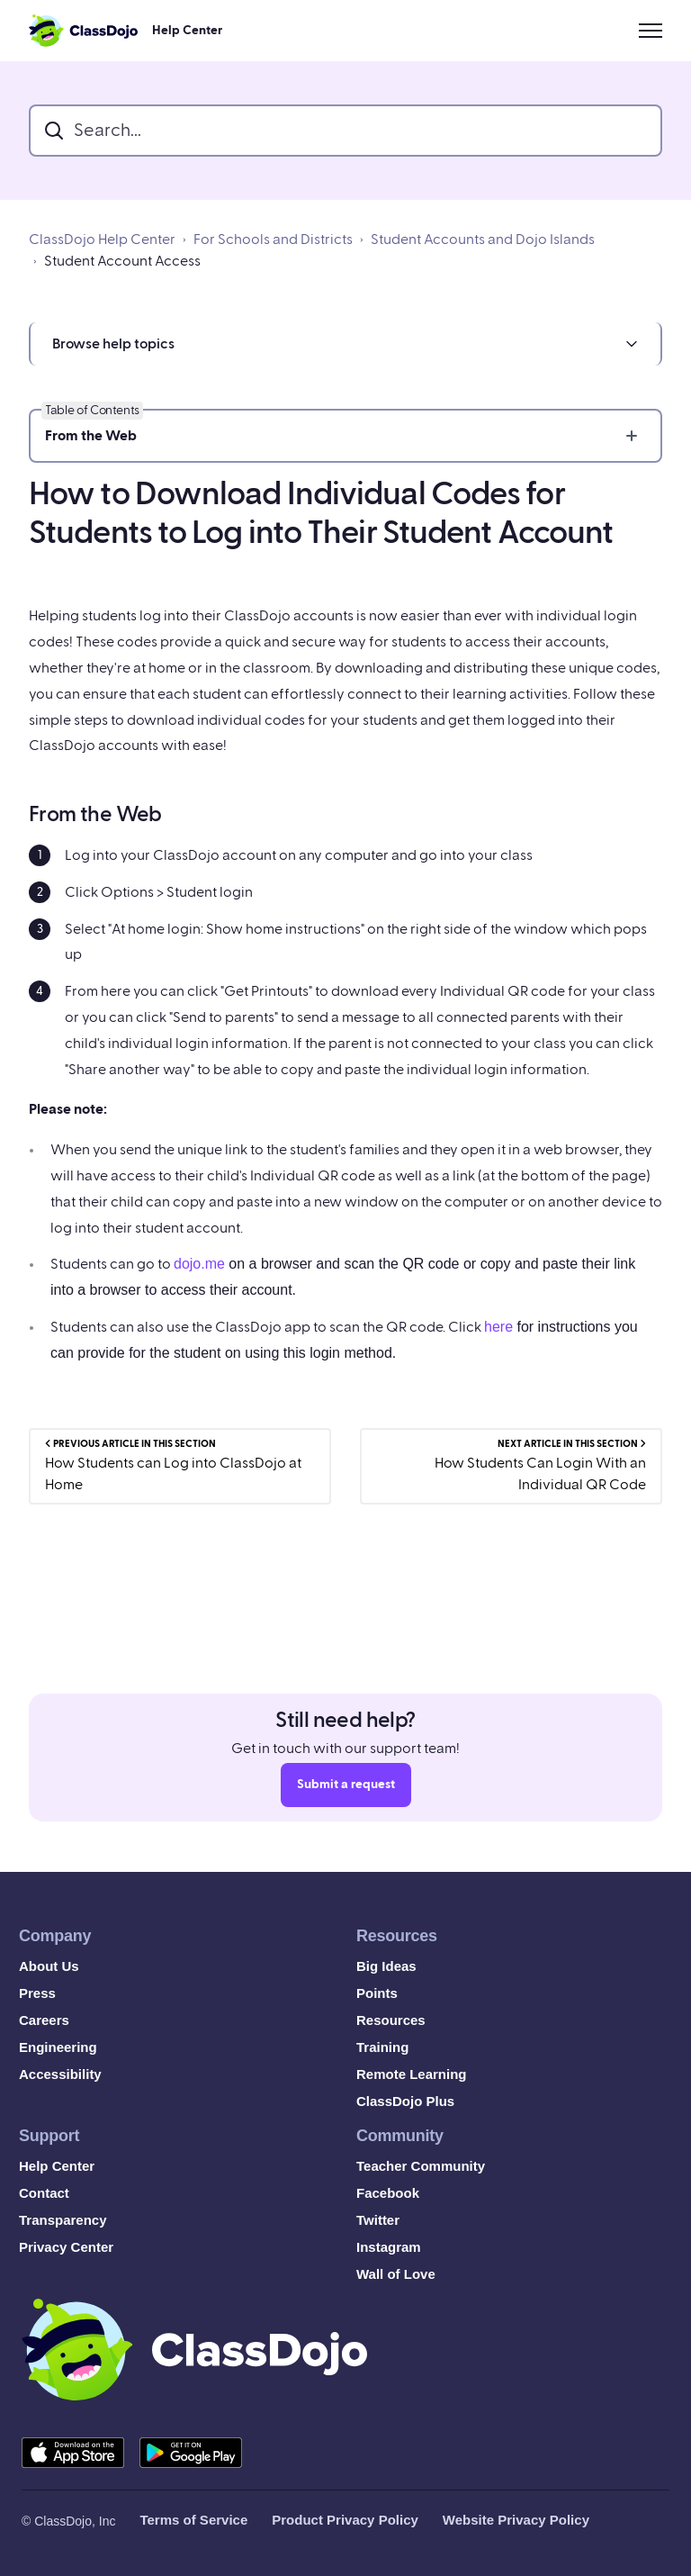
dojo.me (199, 1263)
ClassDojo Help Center (102, 239)
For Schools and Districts (273, 239)
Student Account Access (122, 261)
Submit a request (346, 1789)
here (498, 1326)
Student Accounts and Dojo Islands (483, 239)
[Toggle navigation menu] (650, 30)
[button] (345, 344)
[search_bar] (345, 130)
